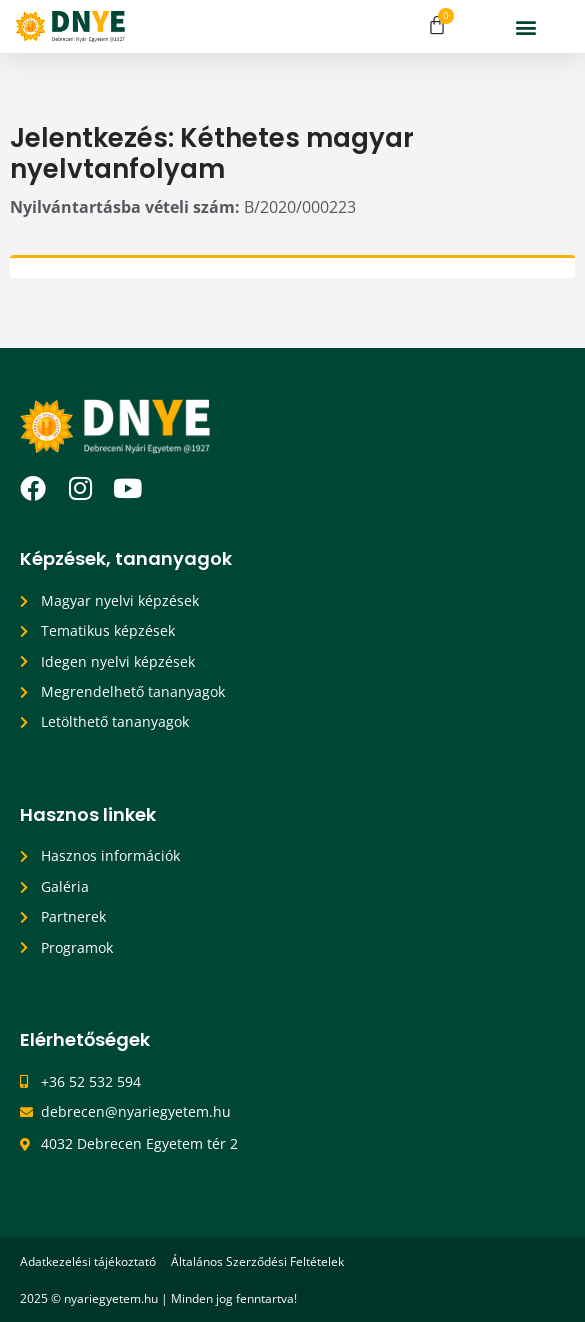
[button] (525, 26)
